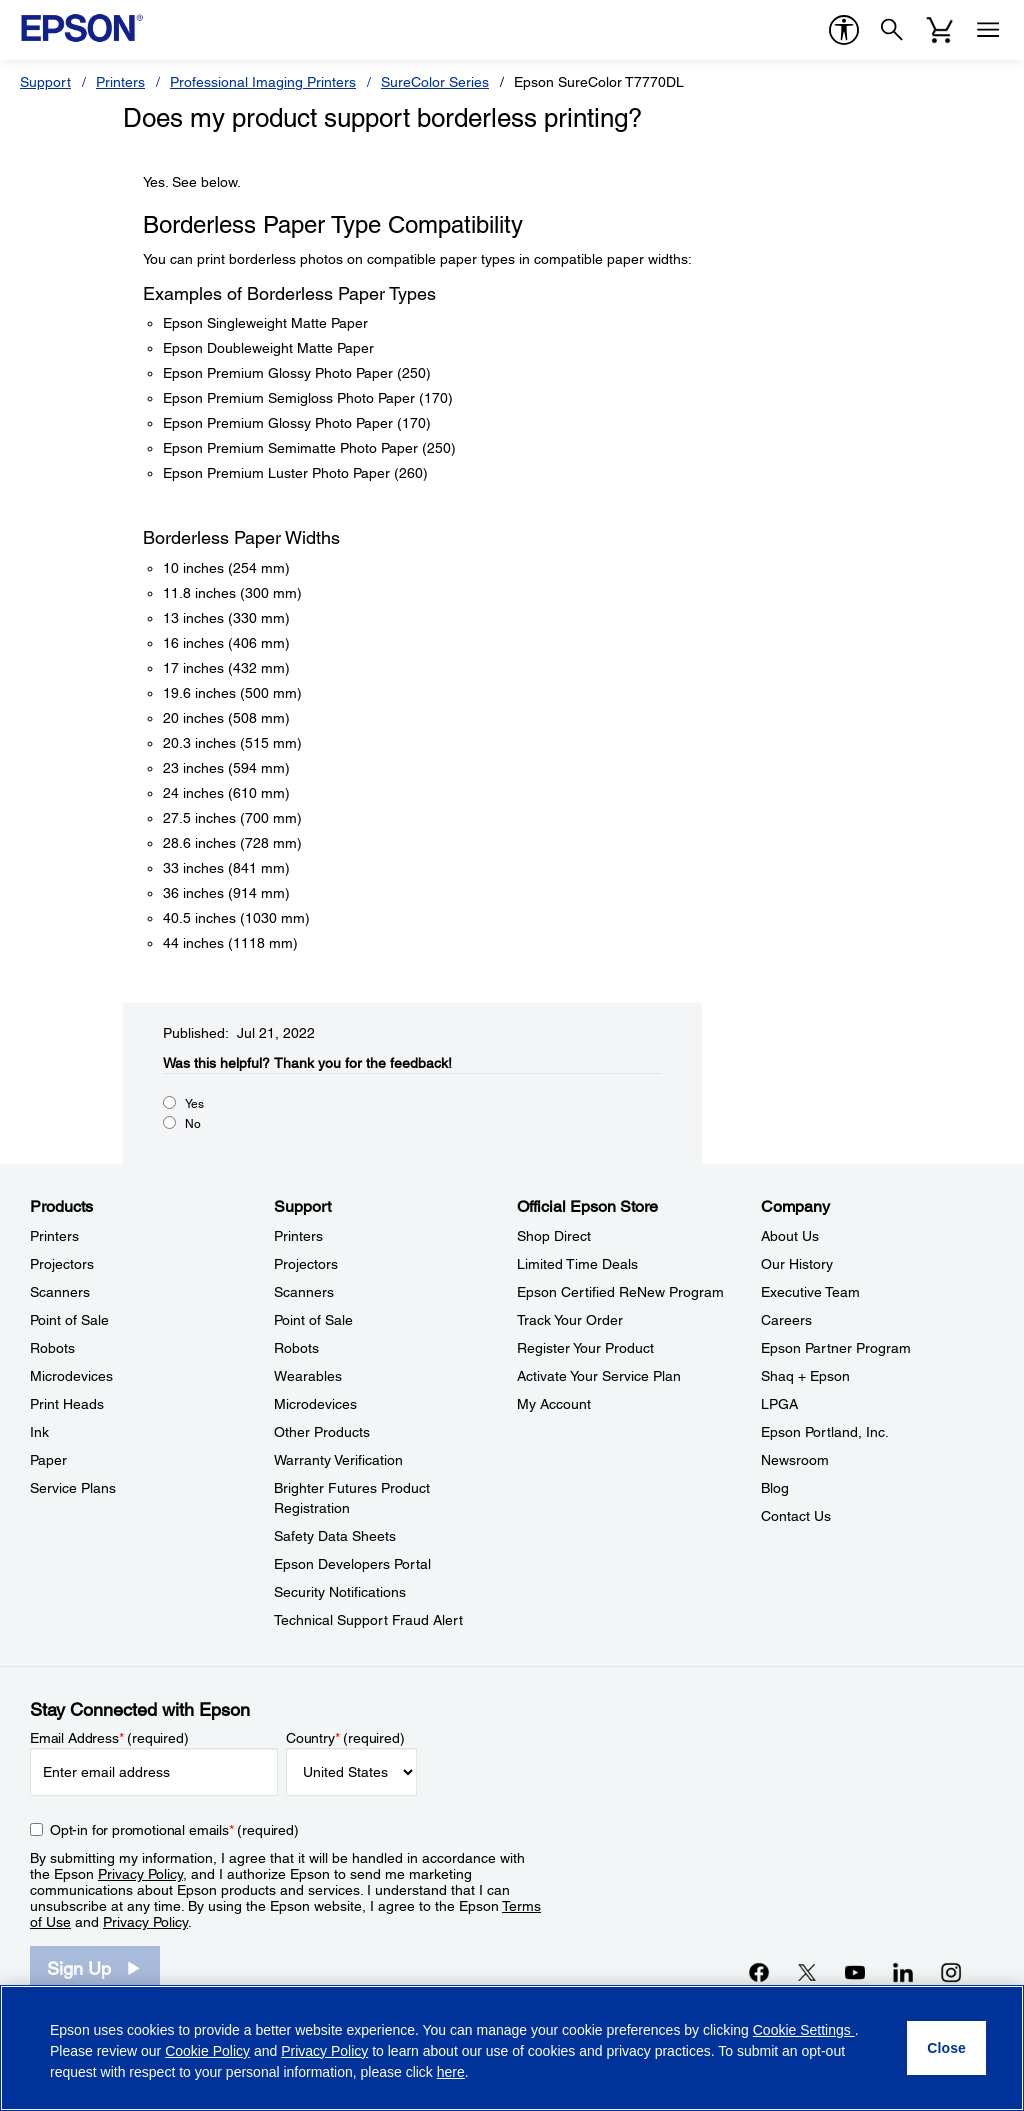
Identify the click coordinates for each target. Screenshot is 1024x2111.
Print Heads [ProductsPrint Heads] (67, 1404)
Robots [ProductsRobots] (52, 1348)
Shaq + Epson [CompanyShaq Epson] (805, 1376)
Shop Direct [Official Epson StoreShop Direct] (554, 1236)
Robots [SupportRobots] (296, 1348)
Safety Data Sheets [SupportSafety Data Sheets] (335, 1536)
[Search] (892, 30)
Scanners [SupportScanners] (304, 1292)
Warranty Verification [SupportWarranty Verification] (338, 1460)
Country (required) (345, 1738)
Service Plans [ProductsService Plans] (73, 1488)
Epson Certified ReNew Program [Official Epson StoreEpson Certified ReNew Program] (620, 1292)
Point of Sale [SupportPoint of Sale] (313, 1320)
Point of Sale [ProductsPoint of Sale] (69, 1320)
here (451, 2072)
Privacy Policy (140, 1874)
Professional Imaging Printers (263, 82)
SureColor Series (435, 82)
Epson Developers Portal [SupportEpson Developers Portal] (352, 1564)
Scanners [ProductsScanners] (60, 1292)
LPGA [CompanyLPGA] (779, 1404)
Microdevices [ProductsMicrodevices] (71, 1376)
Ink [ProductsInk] (39, 1432)
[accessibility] (844, 30)
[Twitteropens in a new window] (807, 1972)
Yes (194, 1104)
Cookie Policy (207, 2051)
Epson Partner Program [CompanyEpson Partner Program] (836, 1348)
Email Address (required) (109, 1738)
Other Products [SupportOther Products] (322, 1432)
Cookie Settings (804, 2030)
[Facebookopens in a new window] (759, 1972)
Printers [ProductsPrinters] (54, 1236)
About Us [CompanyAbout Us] (790, 1236)
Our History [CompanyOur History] (797, 1264)
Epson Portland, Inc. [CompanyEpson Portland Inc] (825, 1432)
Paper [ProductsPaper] (48, 1460)
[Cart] (940, 30)
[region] (512, 2048)
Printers (120, 82)
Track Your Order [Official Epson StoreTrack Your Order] (570, 1320)
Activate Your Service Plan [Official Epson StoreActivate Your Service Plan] (599, 1376)
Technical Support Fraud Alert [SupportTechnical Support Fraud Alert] (368, 1620)
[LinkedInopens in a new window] (903, 1972)
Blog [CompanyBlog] (775, 1488)
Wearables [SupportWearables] (308, 1376)
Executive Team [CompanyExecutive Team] (810, 1292)
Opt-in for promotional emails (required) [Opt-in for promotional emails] (174, 1830)
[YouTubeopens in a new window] (855, 1972)
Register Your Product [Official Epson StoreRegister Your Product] (585, 1348)
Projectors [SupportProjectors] (306, 1264)
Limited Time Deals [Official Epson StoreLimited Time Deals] (577, 1264)
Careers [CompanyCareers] (786, 1320)
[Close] (946, 2048)
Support (45, 82)
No (193, 1124)
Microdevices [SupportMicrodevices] (315, 1404)
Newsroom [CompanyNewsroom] (795, 1460)
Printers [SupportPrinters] (298, 1236)
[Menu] (988, 30)
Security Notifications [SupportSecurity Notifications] (340, 1592)
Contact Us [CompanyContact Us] (796, 1516)
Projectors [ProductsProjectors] (62, 1264)
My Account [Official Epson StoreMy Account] (554, 1404)
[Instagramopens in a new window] (951, 1972)
